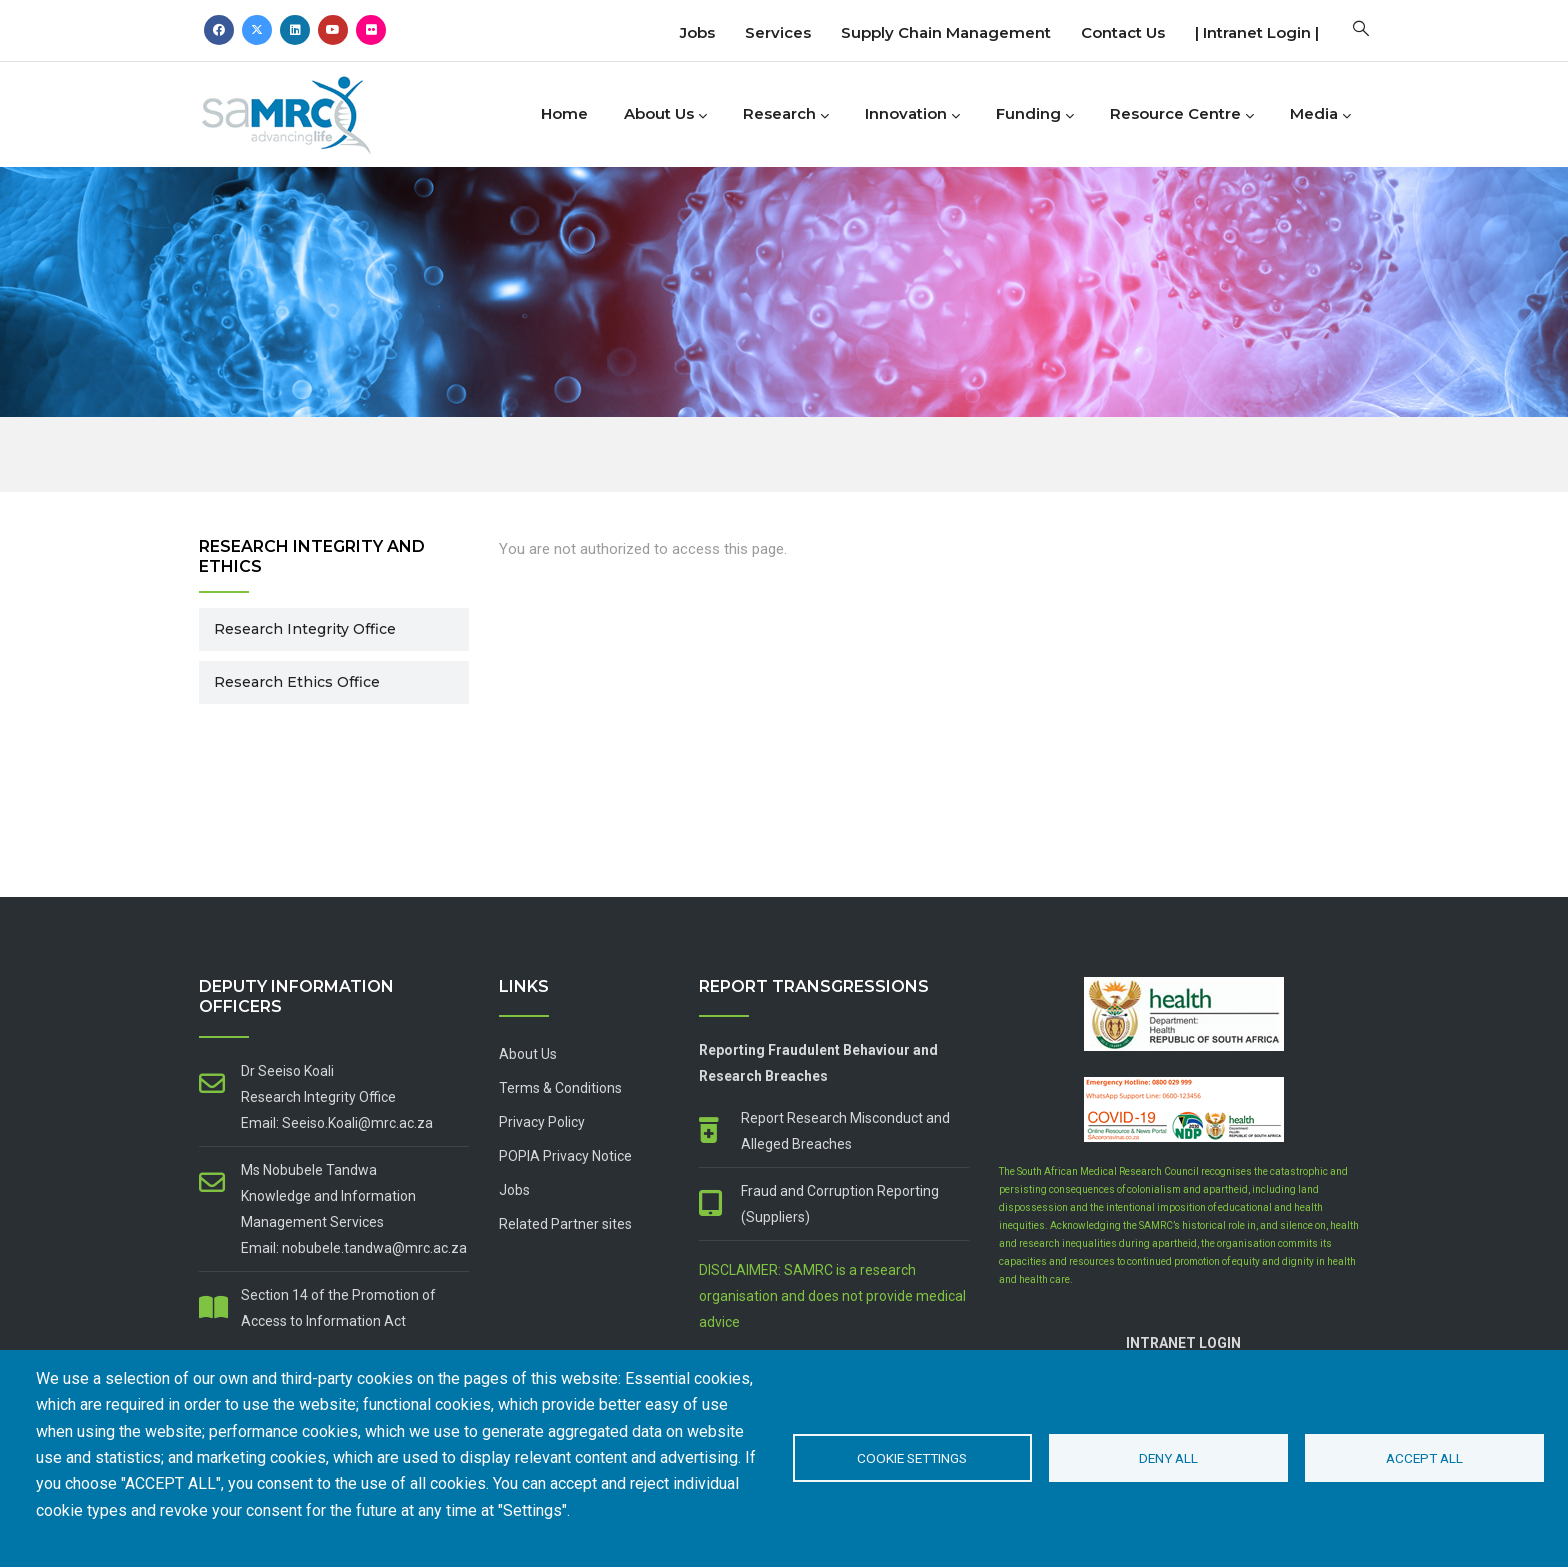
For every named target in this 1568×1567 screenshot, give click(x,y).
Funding (1035, 115)
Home (564, 113)
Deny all (1168, 1458)
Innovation (912, 115)
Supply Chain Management (946, 32)
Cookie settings (912, 1458)
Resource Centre (1182, 115)
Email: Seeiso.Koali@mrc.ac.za (337, 1123)
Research (786, 115)
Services (778, 32)
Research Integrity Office (305, 629)
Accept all (1424, 1458)
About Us (665, 115)
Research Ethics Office (297, 682)
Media (1320, 115)
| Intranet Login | (1257, 32)
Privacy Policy (542, 1122)
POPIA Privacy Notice (565, 1156)
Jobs (697, 32)
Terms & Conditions (560, 1088)
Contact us (1123, 32)
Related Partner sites (565, 1224)
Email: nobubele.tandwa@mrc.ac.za (354, 1248)
